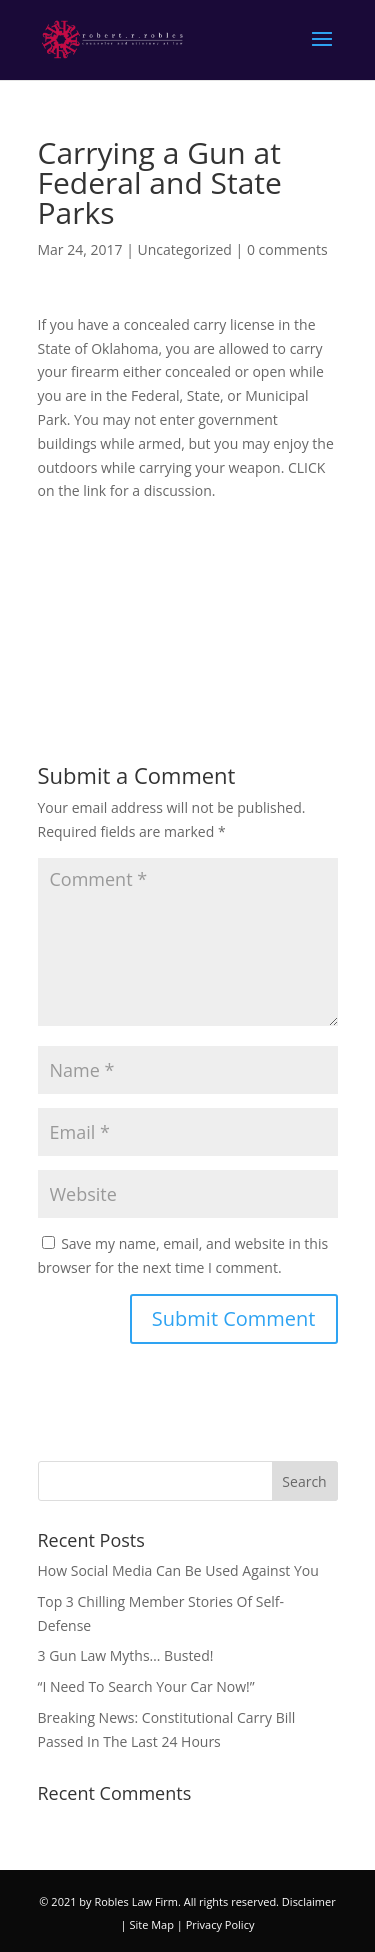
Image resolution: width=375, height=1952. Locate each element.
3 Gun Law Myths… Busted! (126, 1655)
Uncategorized (185, 249)
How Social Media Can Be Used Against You (178, 1570)
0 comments (287, 249)
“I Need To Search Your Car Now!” (146, 1686)
